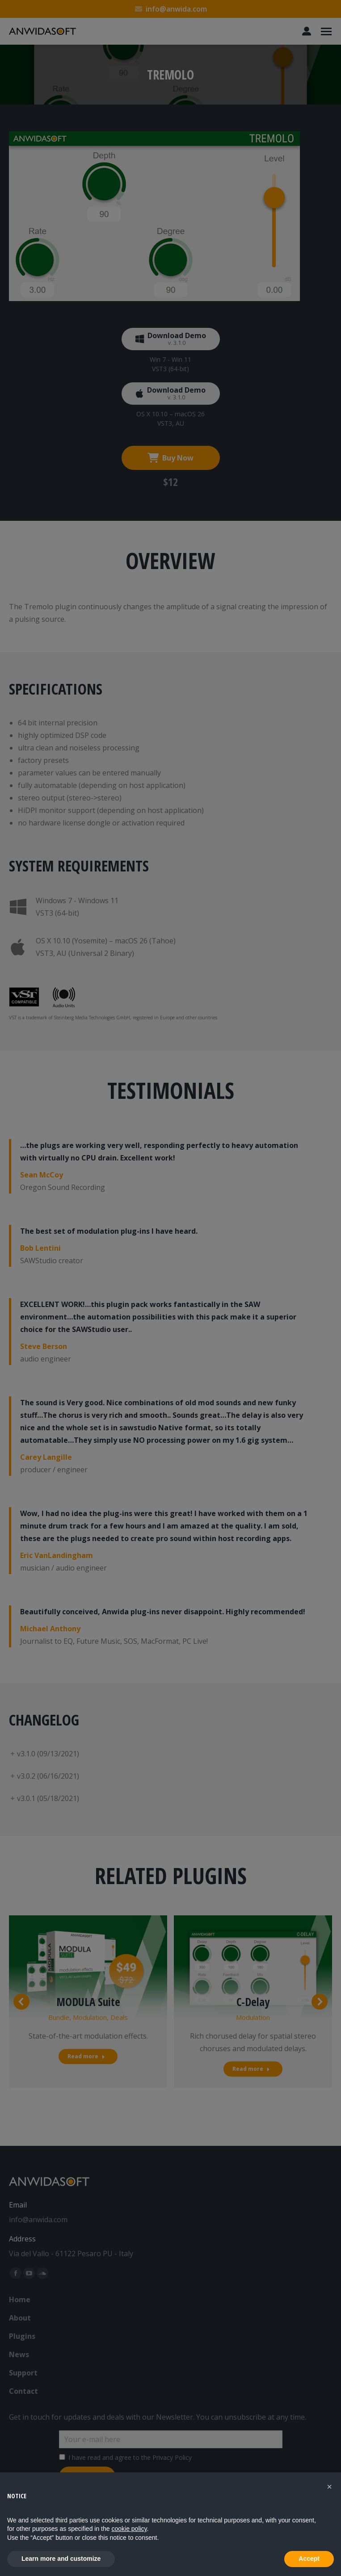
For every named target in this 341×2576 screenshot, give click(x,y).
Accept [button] (309, 2558)
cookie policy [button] (129, 2528)
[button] (329, 2487)
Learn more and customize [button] (61, 2558)
